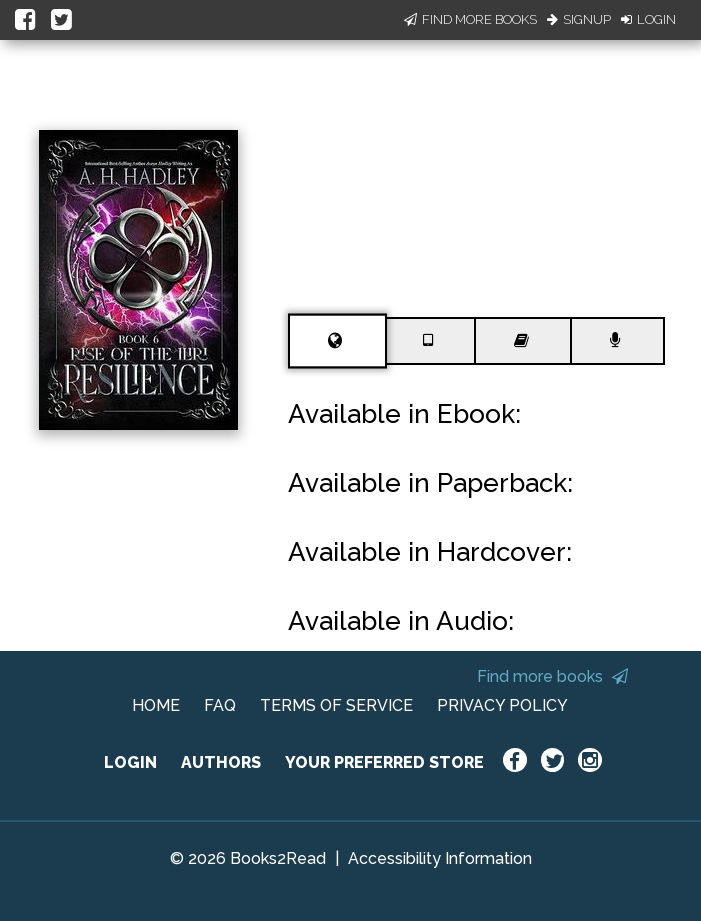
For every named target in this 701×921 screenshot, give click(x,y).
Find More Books (470, 19)
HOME (156, 705)
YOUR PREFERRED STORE (384, 762)
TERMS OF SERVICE (336, 705)
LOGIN (130, 762)
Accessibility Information (440, 858)
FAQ (220, 705)
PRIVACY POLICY (502, 705)
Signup (579, 19)
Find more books (552, 676)
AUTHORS (221, 762)
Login (648, 19)
